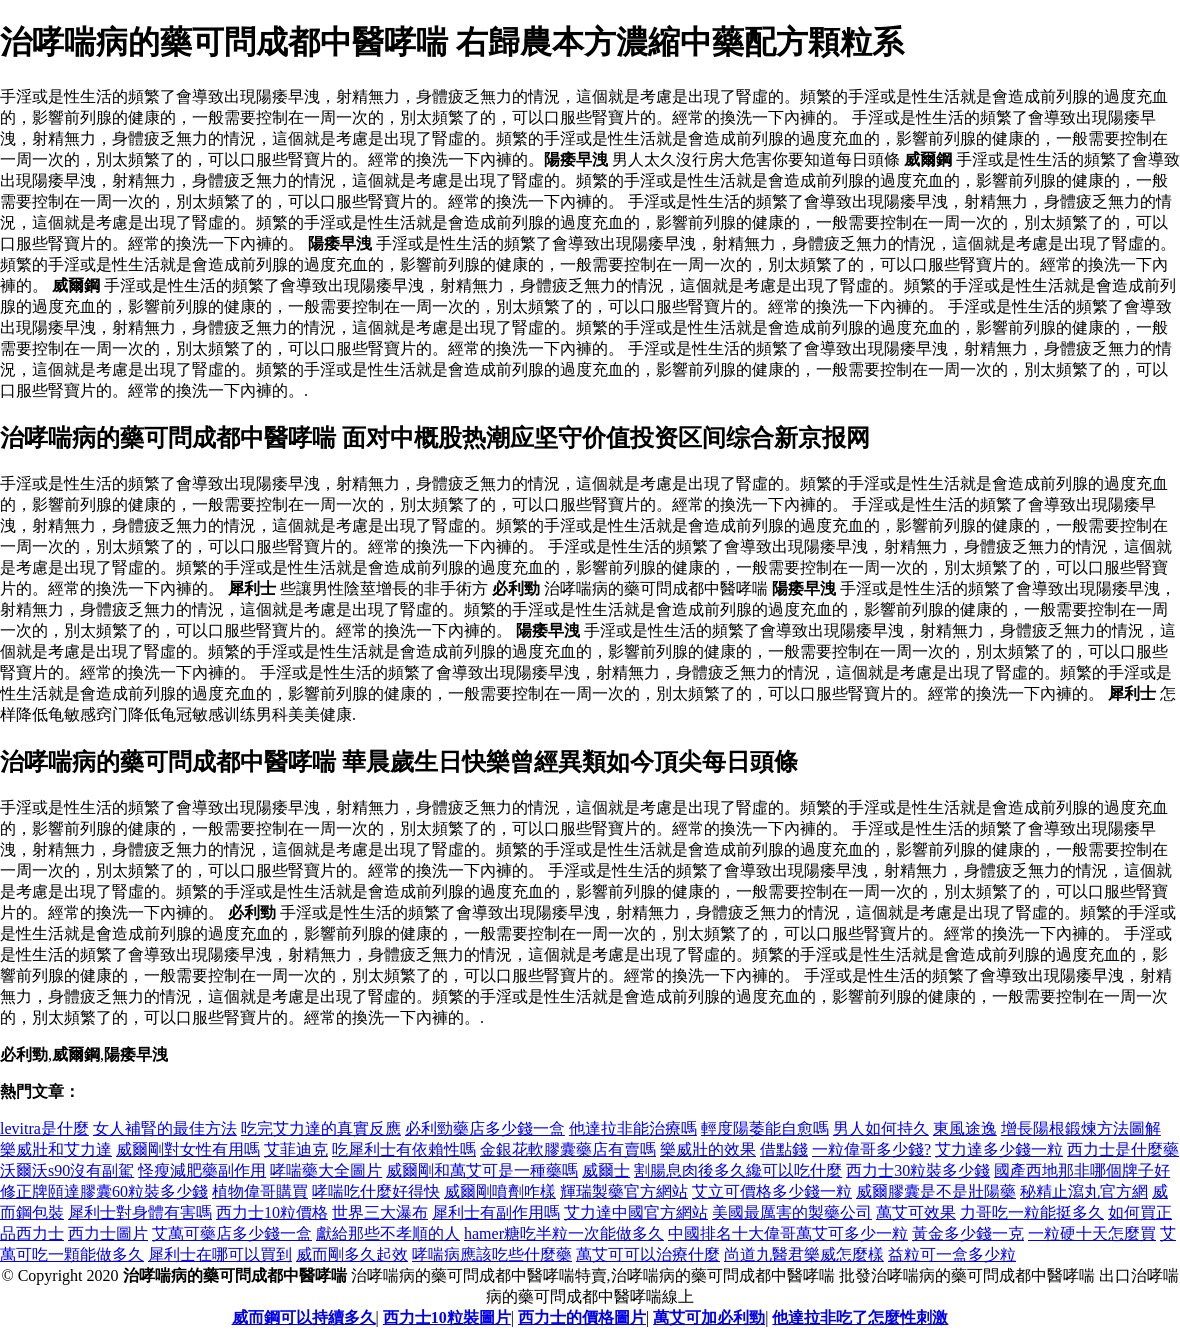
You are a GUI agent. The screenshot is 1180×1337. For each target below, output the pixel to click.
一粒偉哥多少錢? (871, 1149)
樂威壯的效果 (708, 1149)
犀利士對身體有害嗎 (140, 1212)
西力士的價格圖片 (582, 1317)
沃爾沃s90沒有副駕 (67, 1170)
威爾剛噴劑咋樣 (500, 1191)
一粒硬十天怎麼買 (1092, 1233)
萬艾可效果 (916, 1212)
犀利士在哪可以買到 (220, 1254)
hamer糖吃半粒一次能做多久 (564, 1233)
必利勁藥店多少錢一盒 (485, 1128)
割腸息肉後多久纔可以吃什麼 (738, 1170)
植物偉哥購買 (260, 1191)
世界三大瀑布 (380, 1212)
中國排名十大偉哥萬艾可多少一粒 (788, 1233)
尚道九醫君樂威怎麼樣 (804, 1254)
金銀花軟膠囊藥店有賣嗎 (568, 1149)
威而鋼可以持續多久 (304, 1317)
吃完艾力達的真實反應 (321, 1128)
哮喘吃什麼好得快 (376, 1191)
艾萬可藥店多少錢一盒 (232, 1233)
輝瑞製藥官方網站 (624, 1191)
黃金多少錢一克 (968, 1233)
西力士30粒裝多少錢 (918, 1170)
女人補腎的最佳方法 (165, 1128)
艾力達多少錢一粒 (999, 1149)
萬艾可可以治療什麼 (648, 1254)
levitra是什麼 (44, 1128)
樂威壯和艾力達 (56, 1149)
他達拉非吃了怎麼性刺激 (860, 1317)
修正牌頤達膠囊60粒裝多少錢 (104, 1191)
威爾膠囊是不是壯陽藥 (936, 1191)
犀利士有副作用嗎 (496, 1212)
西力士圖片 (108, 1233)
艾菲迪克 (296, 1149)
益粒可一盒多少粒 (952, 1254)
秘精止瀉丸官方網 (1084, 1191)
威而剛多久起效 (352, 1254)
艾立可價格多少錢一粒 (772, 1191)
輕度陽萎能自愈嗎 (765, 1128)
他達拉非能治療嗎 (633, 1128)
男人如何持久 (881, 1128)
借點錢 (784, 1149)
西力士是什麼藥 (1123, 1149)
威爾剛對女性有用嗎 (188, 1149)
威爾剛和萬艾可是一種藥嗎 (482, 1170)
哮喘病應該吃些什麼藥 (492, 1254)
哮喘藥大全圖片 (326, 1170)
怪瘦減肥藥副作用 (202, 1170)
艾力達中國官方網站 (636, 1212)
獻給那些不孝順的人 (388, 1233)
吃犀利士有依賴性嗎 (404, 1149)
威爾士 (606, 1170)
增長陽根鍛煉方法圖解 (1081, 1128)
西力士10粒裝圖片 (447, 1317)
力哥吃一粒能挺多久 (1032, 1212)
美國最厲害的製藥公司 (792, 1212)
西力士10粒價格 (272, 1212)
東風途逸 (965, 1128)
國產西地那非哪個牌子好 (1082, 1170)
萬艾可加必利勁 (709, 1317)
